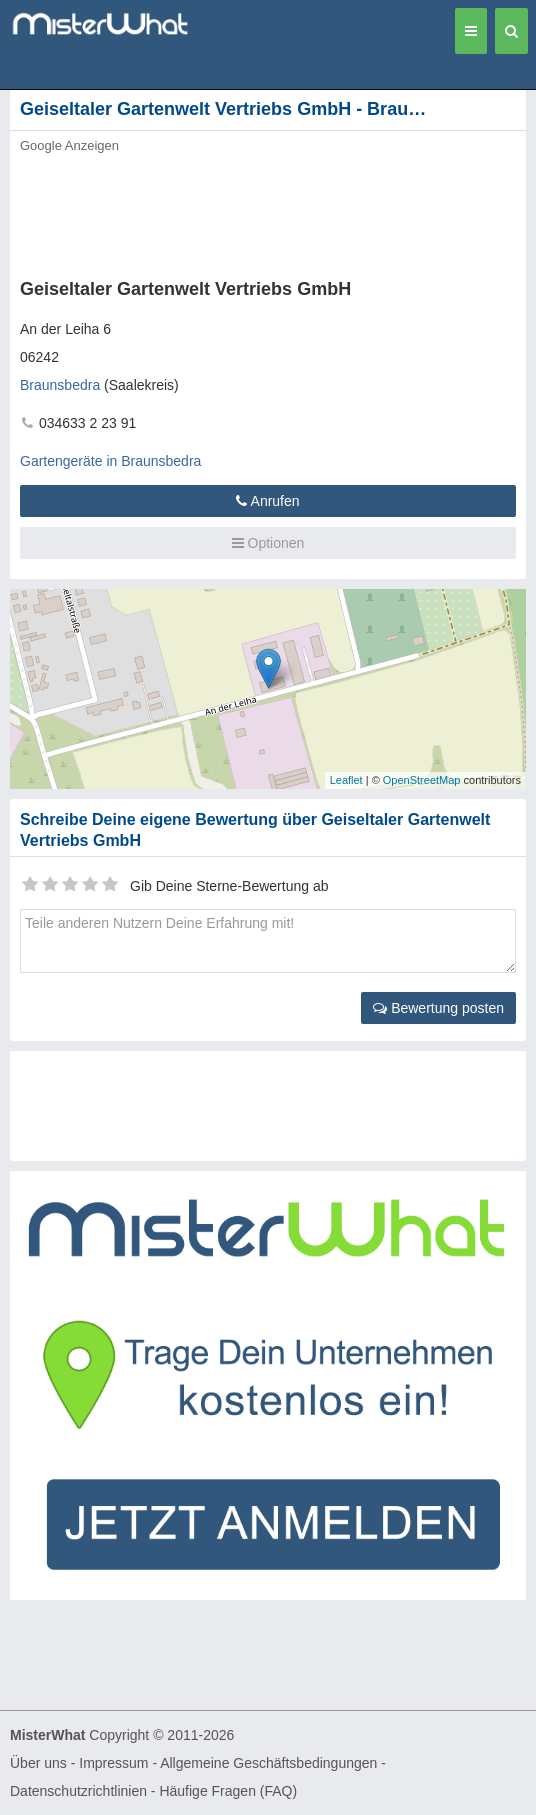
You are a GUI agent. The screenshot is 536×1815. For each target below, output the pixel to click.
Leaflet (346, 780)
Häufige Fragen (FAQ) (228, 1791)
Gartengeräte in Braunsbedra (110, 461)
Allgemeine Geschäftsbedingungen (268, 1763)
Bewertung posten (438, 1008)
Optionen (268, 543)
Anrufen (267, 501)
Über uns (38, 1763)
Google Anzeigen (69, 145)
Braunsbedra (60, 385)
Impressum (113, 1763)
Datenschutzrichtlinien (78, 1791)
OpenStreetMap (422, 780)
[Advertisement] (235, 210)
